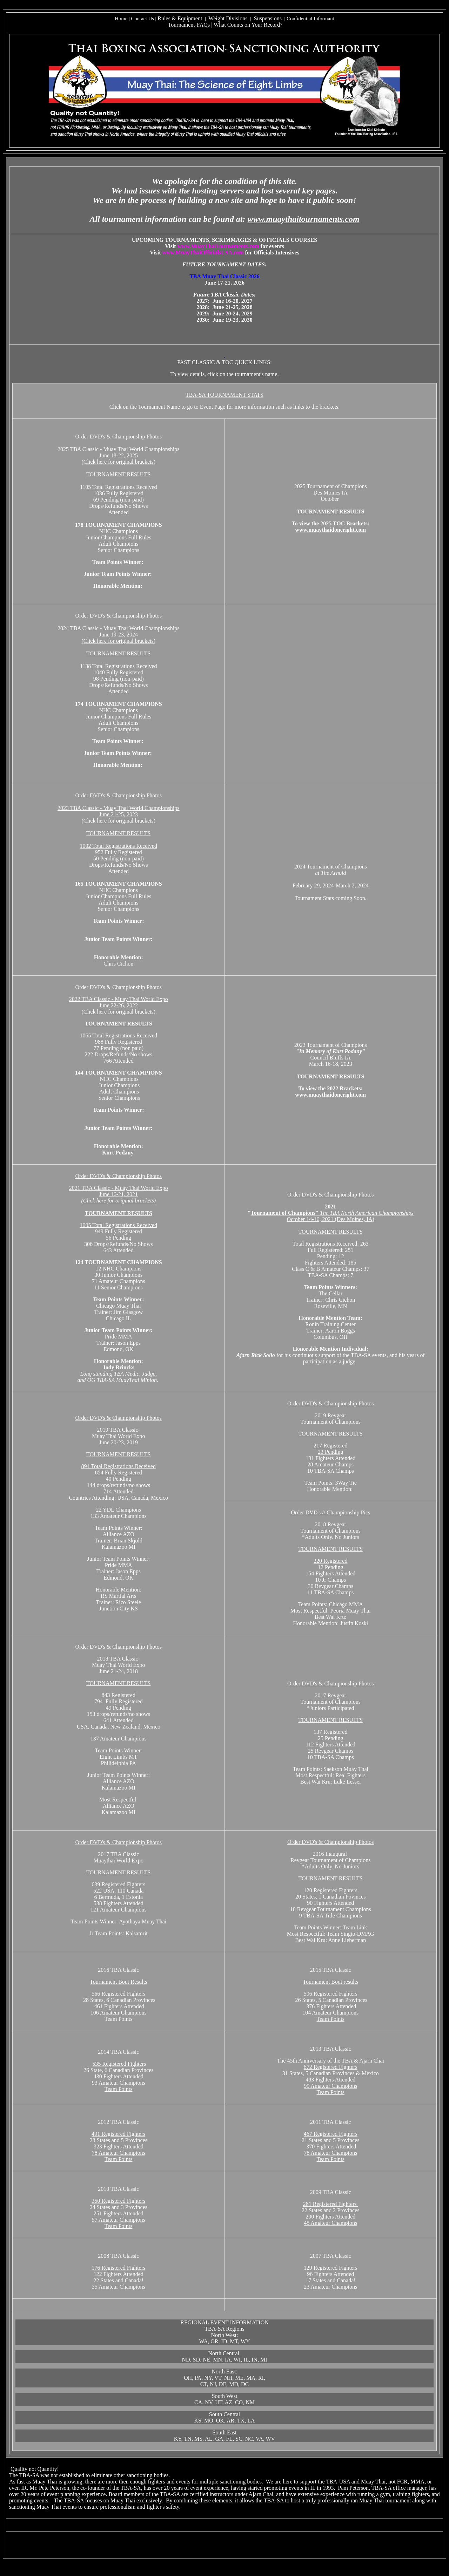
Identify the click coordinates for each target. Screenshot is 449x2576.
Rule (163, 18)
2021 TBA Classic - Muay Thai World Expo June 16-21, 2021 (118, 1194)
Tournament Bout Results (118, 1982)
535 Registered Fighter (118, 2064)
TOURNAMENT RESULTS (118, 474)
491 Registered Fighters (118, 2134)
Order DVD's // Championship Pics (330, 1512)
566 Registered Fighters (118, 1994)
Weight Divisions (227, 18)
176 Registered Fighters (118, 2268)
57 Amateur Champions (118, 2220)
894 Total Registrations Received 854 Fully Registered (118, 1469)
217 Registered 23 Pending (330, 1449)
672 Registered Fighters (330, 2067)
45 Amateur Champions (330, 2223)
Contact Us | (144, 18)
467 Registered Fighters (330, 2134)
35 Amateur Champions (118, 2287)
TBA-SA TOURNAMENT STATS (224, 395)
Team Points (330, 2019)
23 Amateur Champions (330, 2287)
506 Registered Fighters (330, 1994)
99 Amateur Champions (330, 2086)
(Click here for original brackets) (118, 462)
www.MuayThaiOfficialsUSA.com (203, 252)
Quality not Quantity (34, 2469)
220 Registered (330, 1561)
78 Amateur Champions (118, 2153)
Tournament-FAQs (189, 25)
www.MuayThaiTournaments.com (218, 246)
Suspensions (268, 18)
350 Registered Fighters (118, 2201)
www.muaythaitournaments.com (303, 219)
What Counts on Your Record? (248, 25)
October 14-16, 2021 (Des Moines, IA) (332, 1216)
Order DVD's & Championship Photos (118, 1176)
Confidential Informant (310, 18)
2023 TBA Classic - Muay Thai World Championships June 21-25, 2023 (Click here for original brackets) (119, 814)
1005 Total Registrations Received (118, 1225)
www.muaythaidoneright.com (330, 530)
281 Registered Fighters (330, 2204)
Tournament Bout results (330, 1982)
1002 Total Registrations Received (118, 846)
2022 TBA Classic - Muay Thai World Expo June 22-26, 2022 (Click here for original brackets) (118, 1005)
